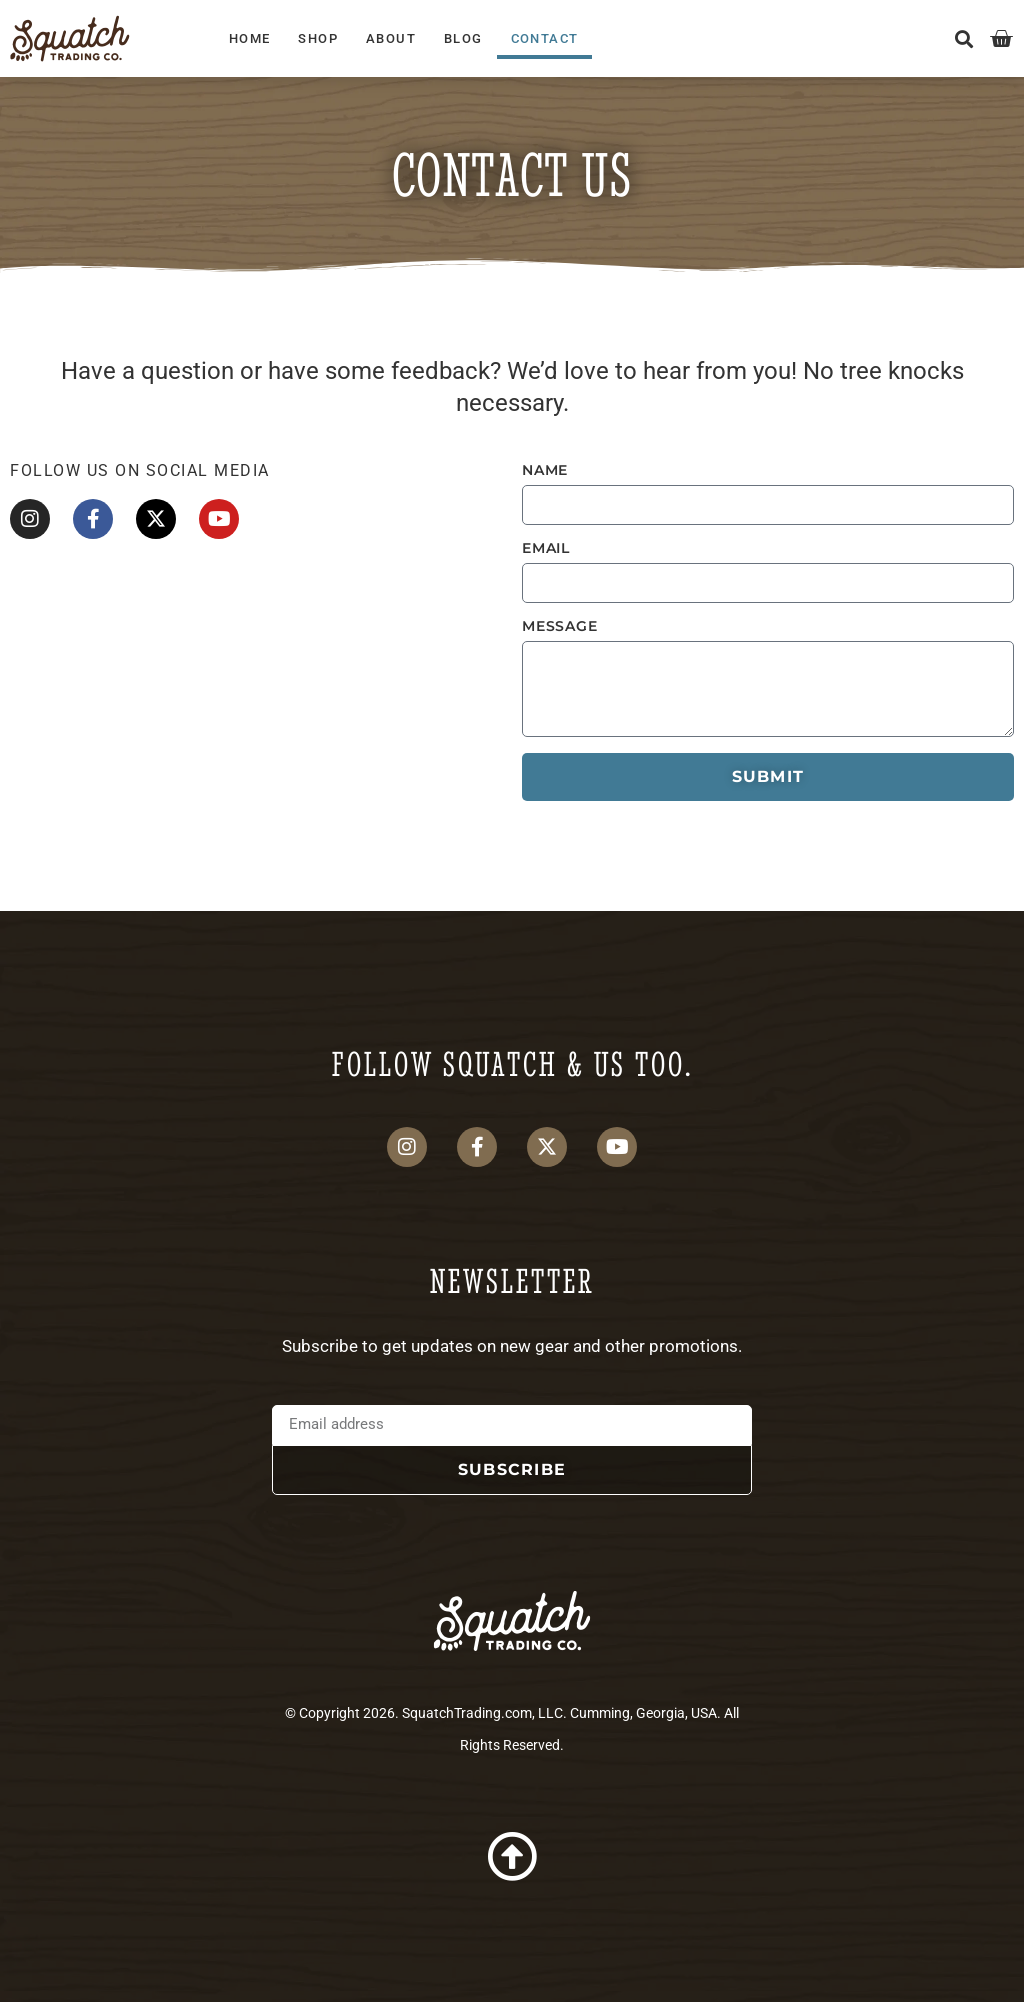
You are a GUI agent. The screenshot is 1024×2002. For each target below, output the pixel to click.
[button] (964, 38)
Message (560, 626)
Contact (545, 38)
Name (545, 470)
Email (546, 548)
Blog (463, 38)
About (391, 38)
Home (250, 38)
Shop (318, 38)
